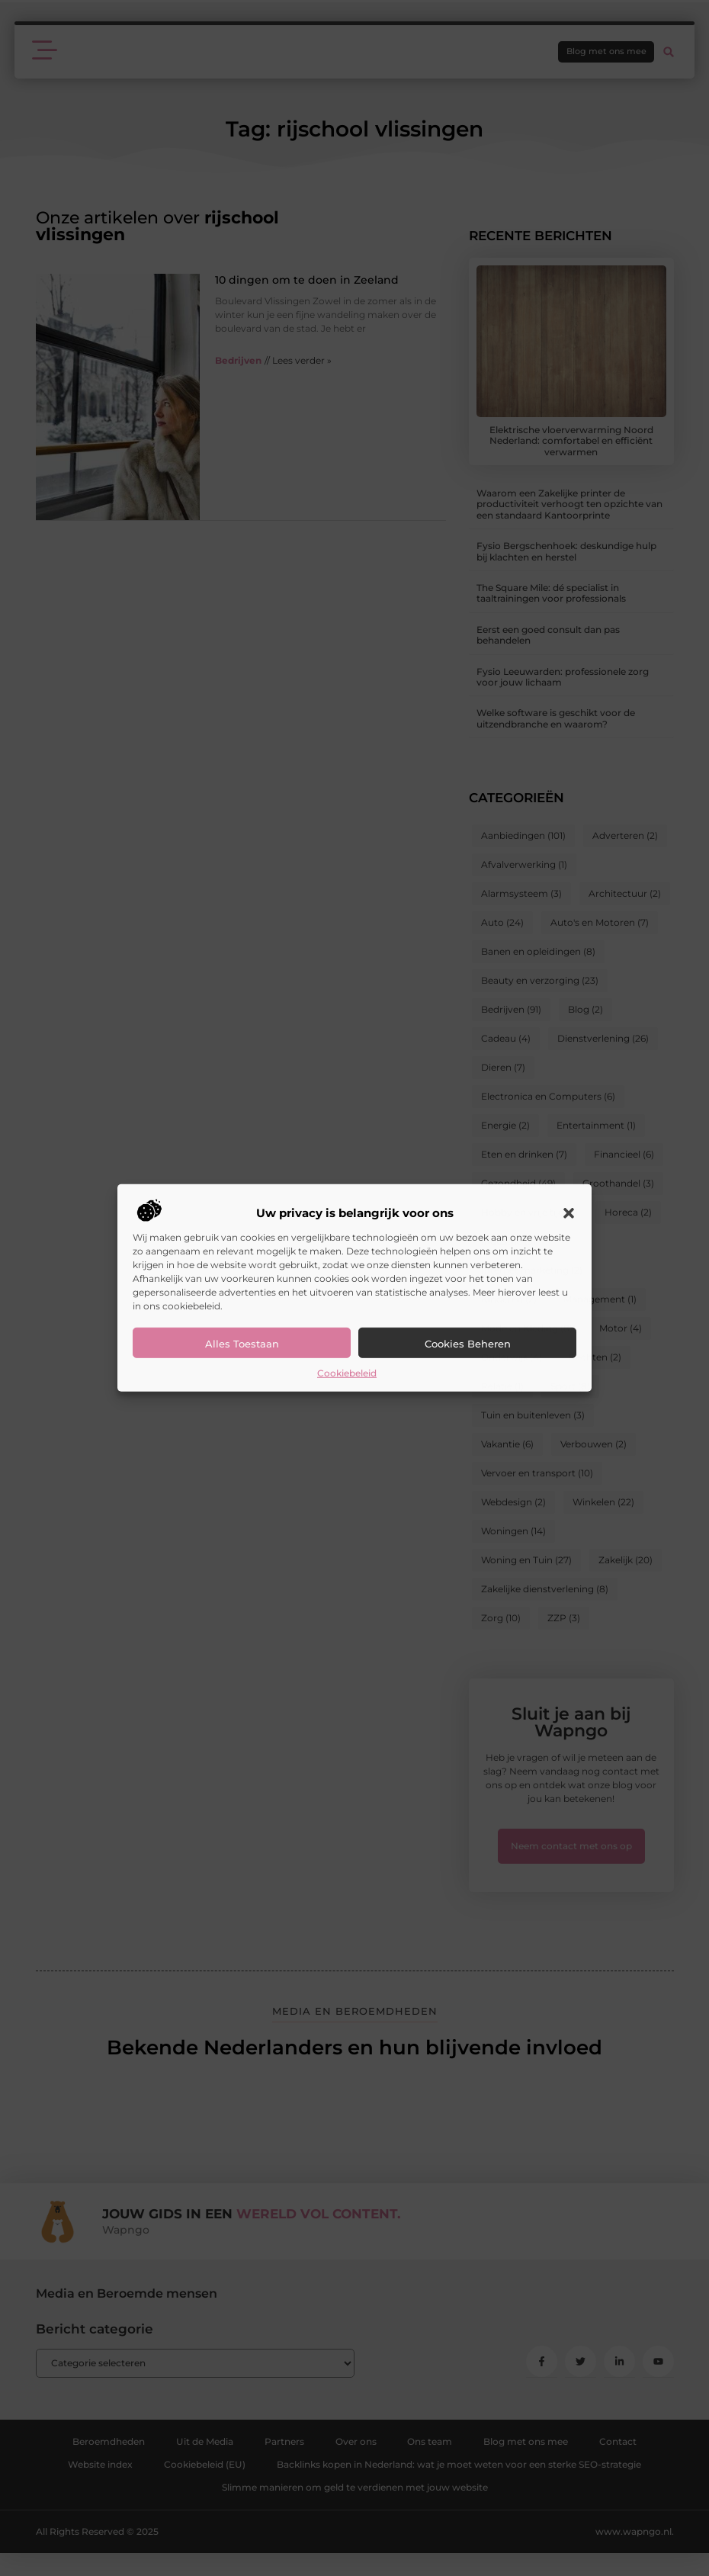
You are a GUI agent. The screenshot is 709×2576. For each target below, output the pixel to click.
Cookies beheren (468, 1344)
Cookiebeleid (347, 1373)
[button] (568, 1213)
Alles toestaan (242, 1344)
